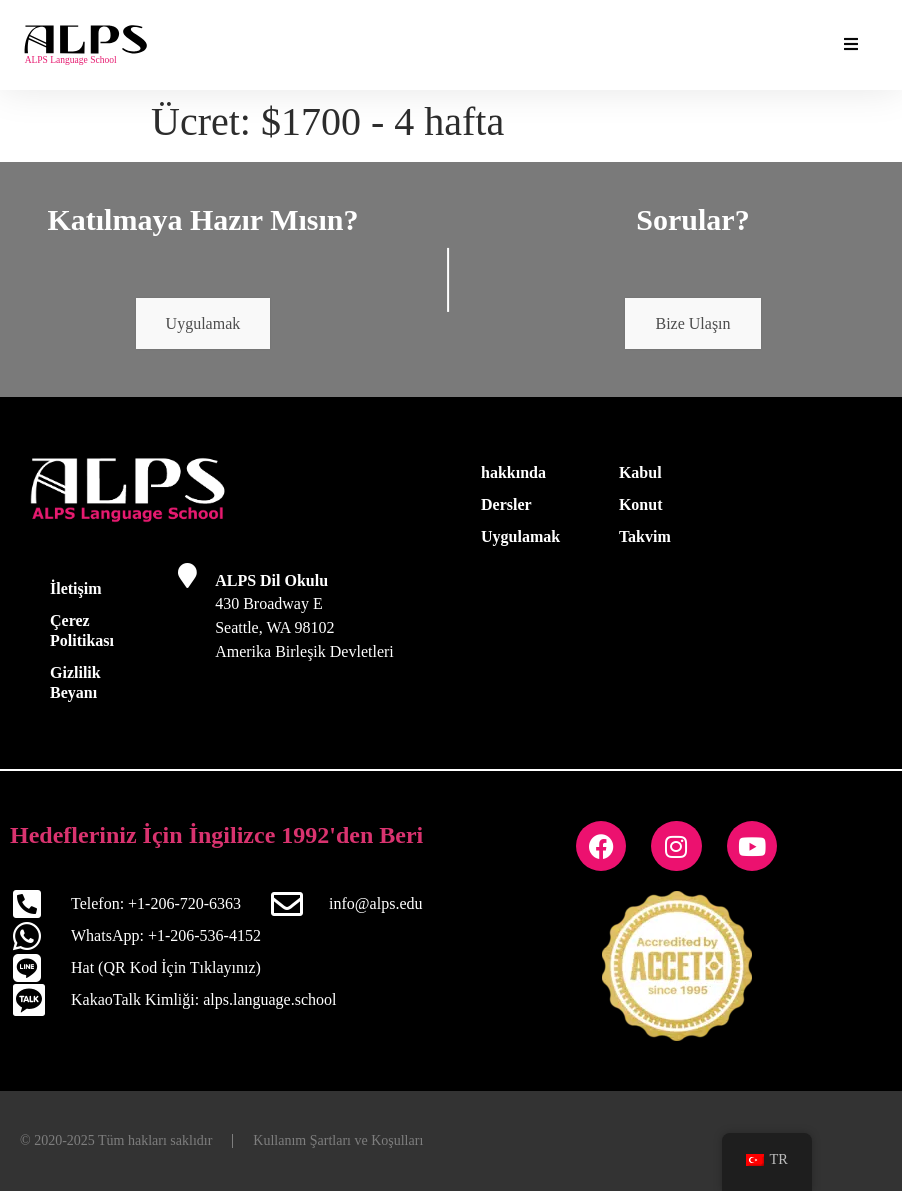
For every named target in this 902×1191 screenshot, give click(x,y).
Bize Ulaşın (692, 323)
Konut (641, 504)
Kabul (640, 472)
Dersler (506, 504)
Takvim (645, 536)
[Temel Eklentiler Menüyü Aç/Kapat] (851, 45)
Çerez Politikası (82, 630)
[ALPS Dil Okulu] (187, 575)
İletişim (76, 588)
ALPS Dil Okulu (271, 580)
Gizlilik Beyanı (75, 682)
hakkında (513, 472)
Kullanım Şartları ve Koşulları (338, 1140)
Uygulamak (203, 323)
